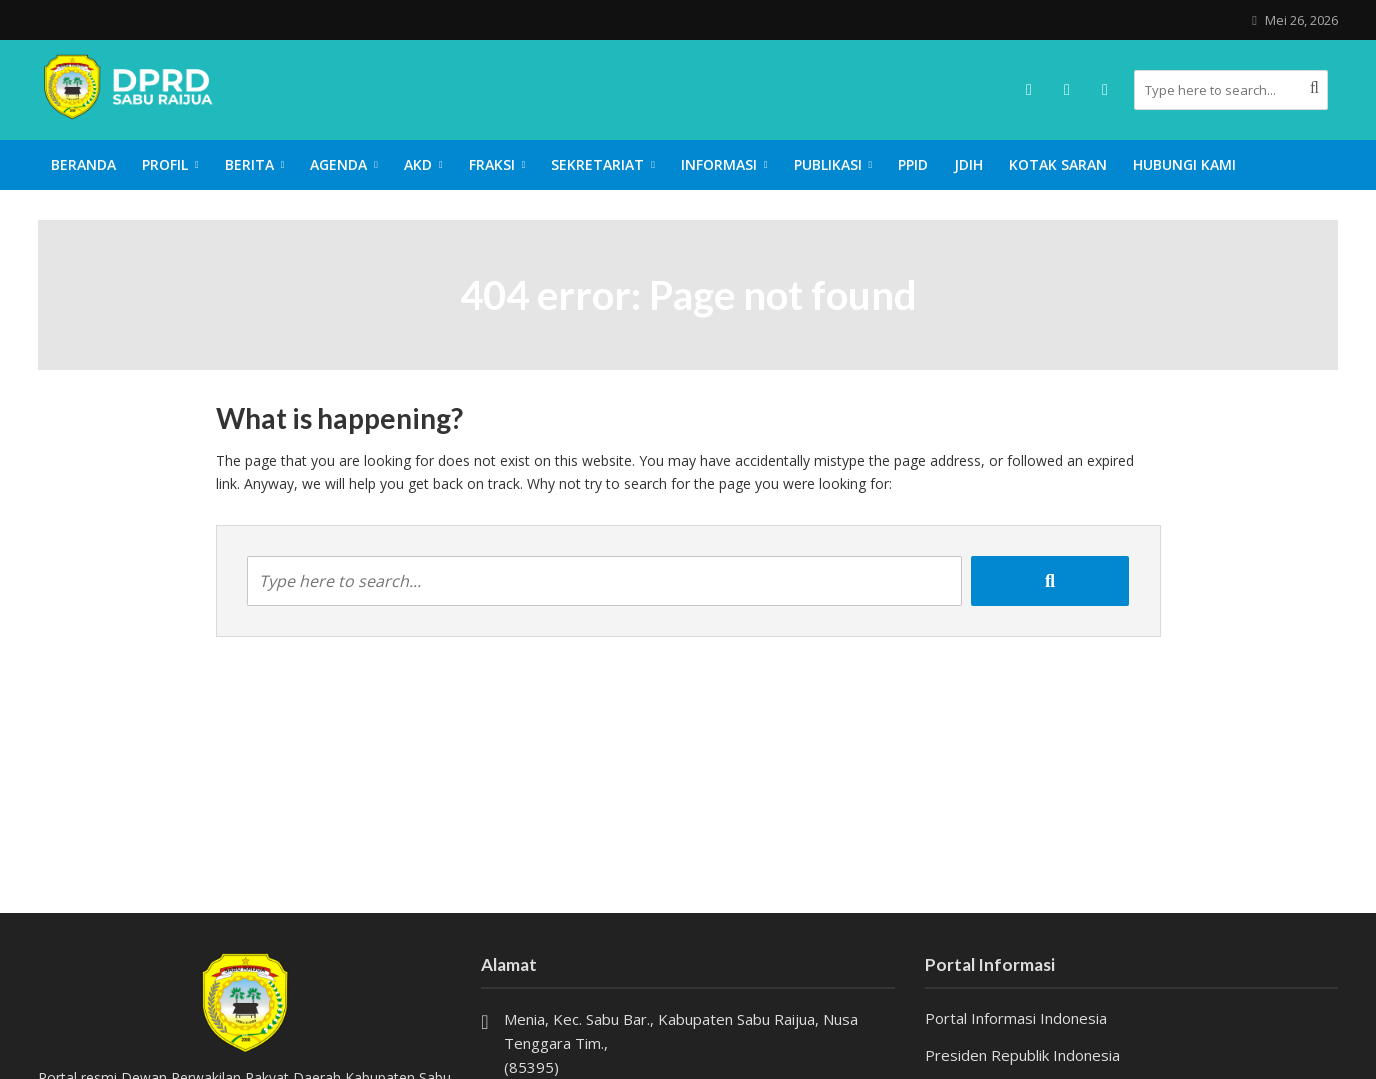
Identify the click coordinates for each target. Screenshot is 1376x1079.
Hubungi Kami (1184, 164)
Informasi (719, 164)
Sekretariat (597, 164)
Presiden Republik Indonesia (1022, 1055)
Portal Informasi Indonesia (1016, 1018)
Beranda (83, 164)
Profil (165, 164)
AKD (418, 164)
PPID (913, 164)
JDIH (968, 164)
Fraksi (492, 164)
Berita (249, 164)
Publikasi (828, 164)
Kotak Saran (1058, 164)
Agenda (338, 164)
